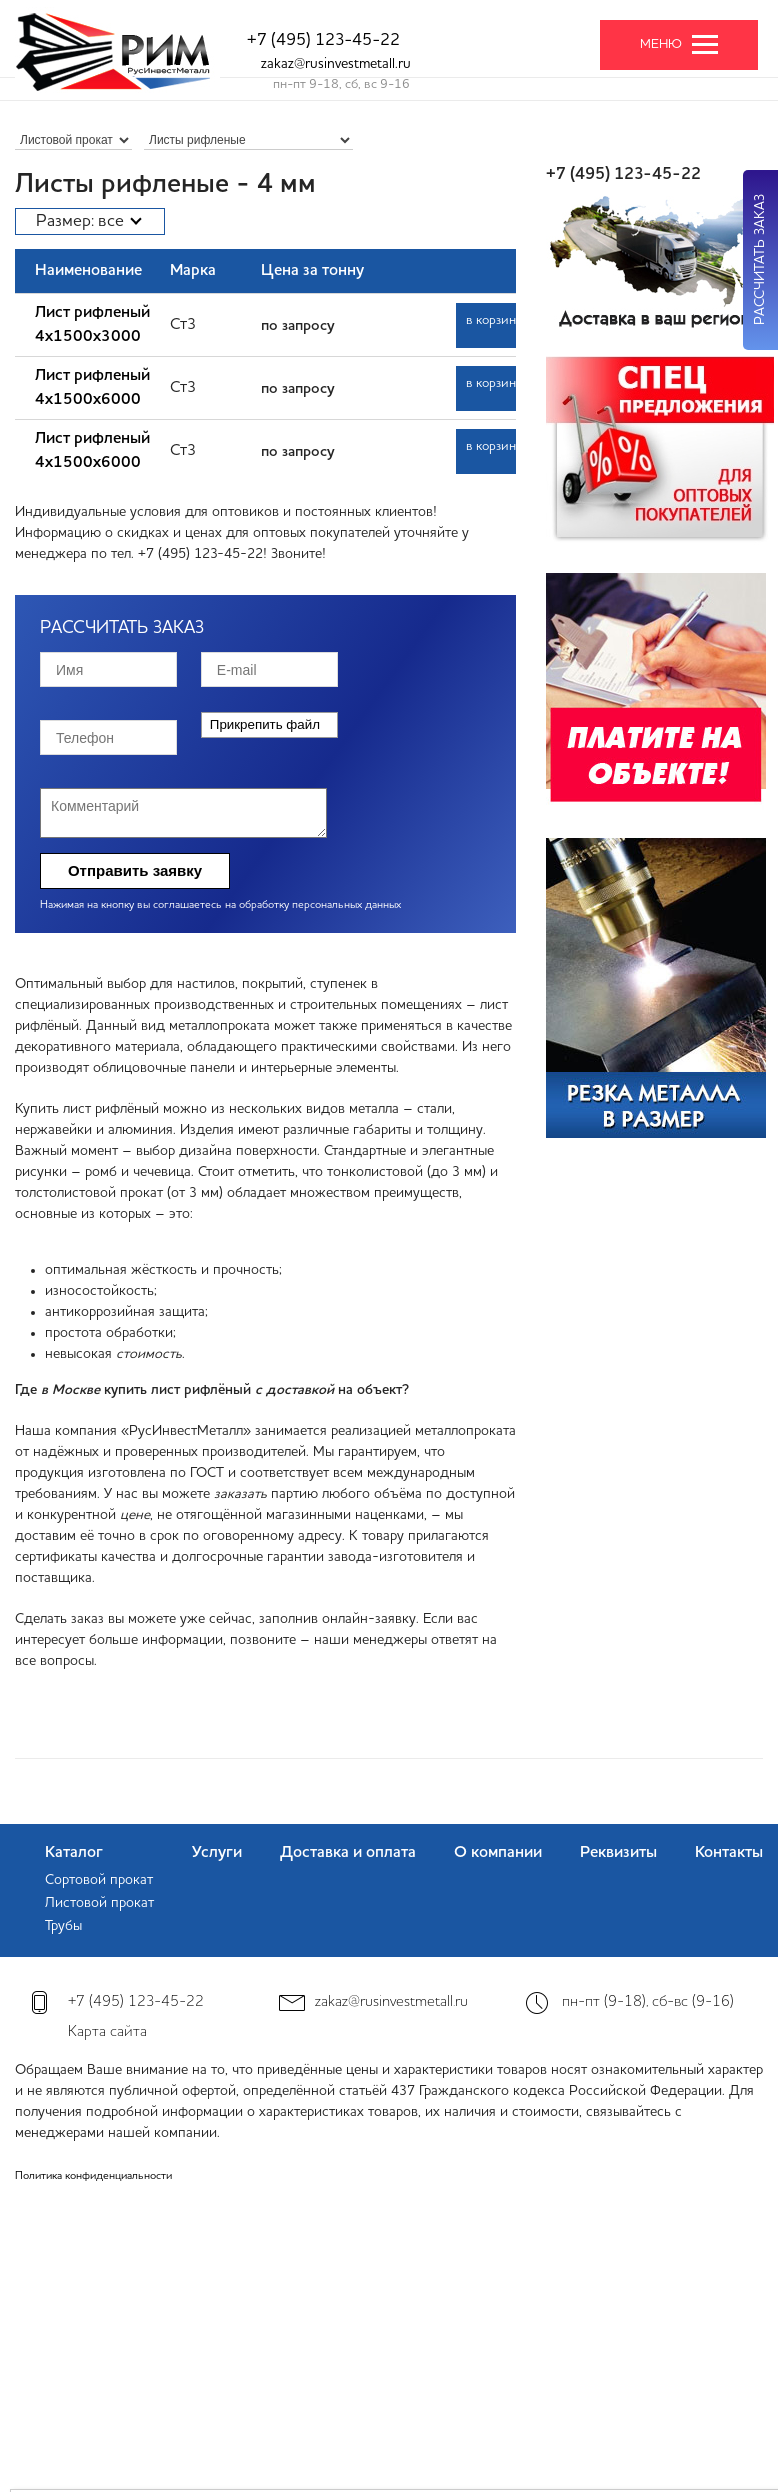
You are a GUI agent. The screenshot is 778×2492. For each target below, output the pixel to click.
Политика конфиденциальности (93, 2176)
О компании (498, 1853)
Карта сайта (107, 2032)
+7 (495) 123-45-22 (323, 40)
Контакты (729, 1853)
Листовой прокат (99, 1903)
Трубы (63, 1926)
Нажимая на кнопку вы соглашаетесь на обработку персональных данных (220, 905)
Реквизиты (618, 1853)
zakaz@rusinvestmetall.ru (336, 64)
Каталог (74, 1853)
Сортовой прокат (99, 1880)
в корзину (491, 320)
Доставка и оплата (348, 1853)
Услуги (217, 1853)
